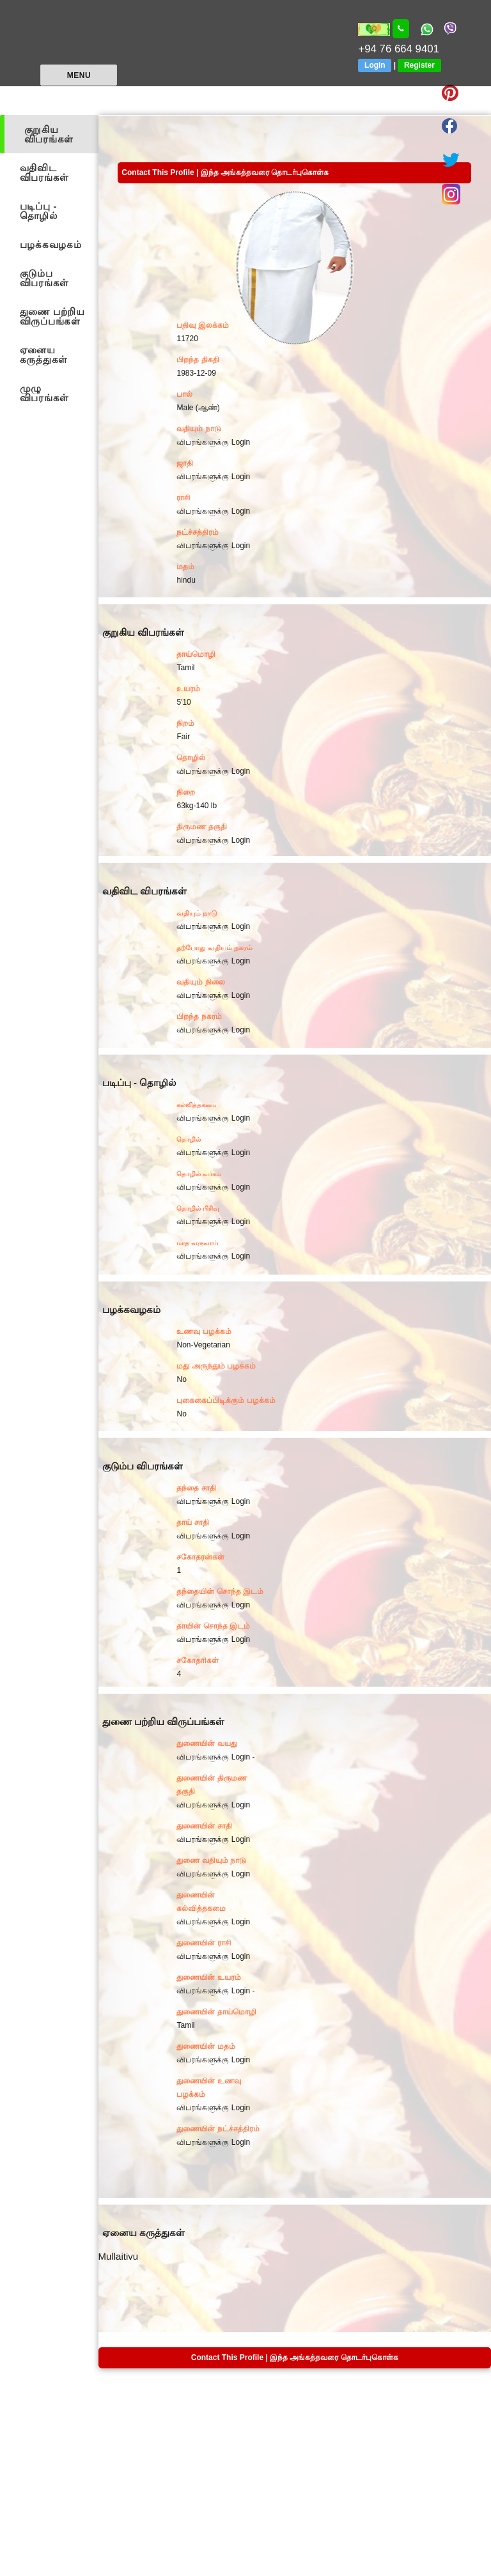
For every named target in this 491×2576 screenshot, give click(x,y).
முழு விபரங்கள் (44, 393)
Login (375, 65)
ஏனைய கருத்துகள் (44, 354)
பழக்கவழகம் (51, 244)
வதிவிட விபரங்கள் (44, 172)
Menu (79, 75)
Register (419, 65)
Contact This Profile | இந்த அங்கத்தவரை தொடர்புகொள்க (225, 172)
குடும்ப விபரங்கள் (44, 278)
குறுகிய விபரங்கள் (49, 134)
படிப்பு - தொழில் (39, 211)
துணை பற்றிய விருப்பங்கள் (52, 316)
